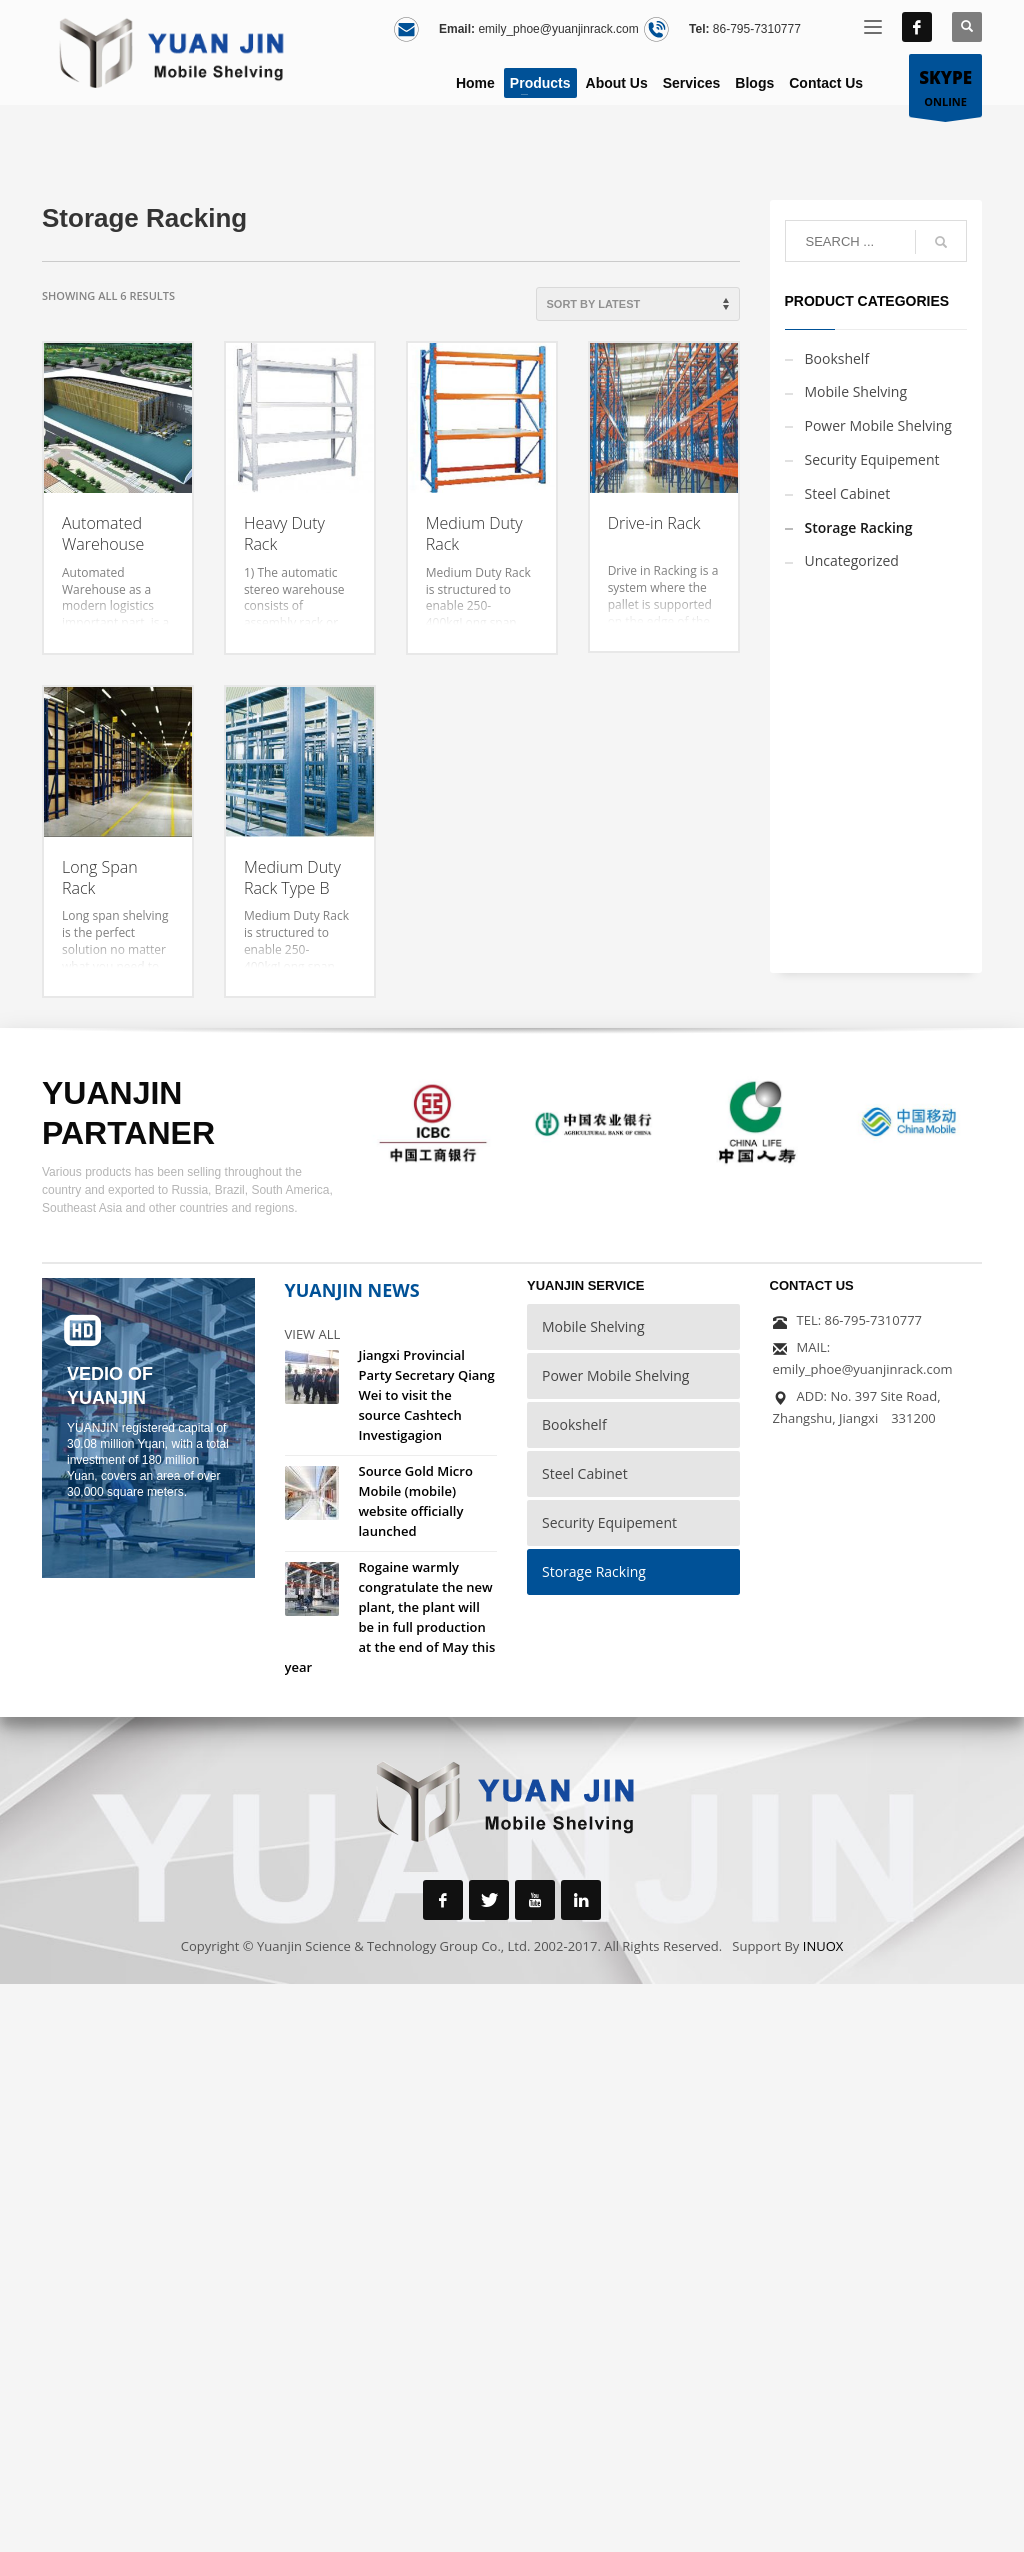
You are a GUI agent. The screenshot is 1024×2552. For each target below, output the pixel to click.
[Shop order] (638, 304)
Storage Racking (859, 527)
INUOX (823, 1946)
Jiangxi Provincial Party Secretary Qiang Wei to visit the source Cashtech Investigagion (427, 1395)
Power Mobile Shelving (878, 425)
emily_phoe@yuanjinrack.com (558, 29)
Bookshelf (837, 358)
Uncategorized (852, 560)
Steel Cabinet (848, 493)
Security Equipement (872, 459)
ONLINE (945, 86)
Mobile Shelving (856, 391)
